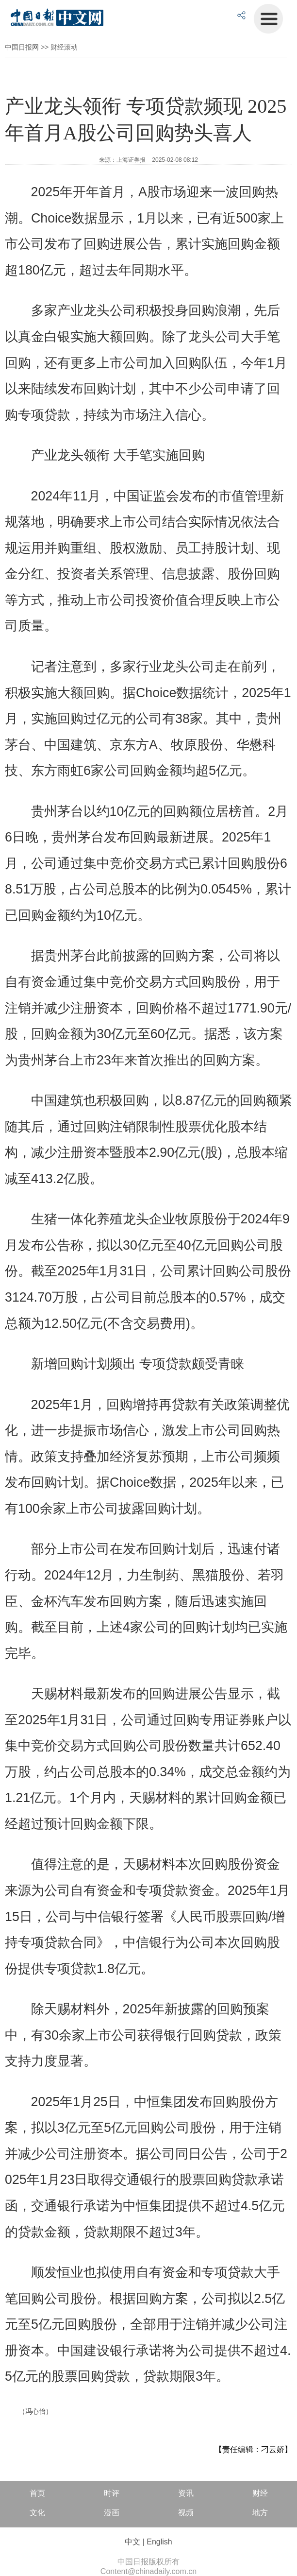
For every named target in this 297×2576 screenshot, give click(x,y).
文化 (37, 2512)
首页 (37, 2493)
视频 (186, 2512)
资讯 (186, 2493)
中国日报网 (22, 47)
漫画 (111, 2512)
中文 (132, 2542)
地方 (260, 2512)
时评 (111, 2493)
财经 (260, 2493)
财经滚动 (64, 47)
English (159, 2542)
